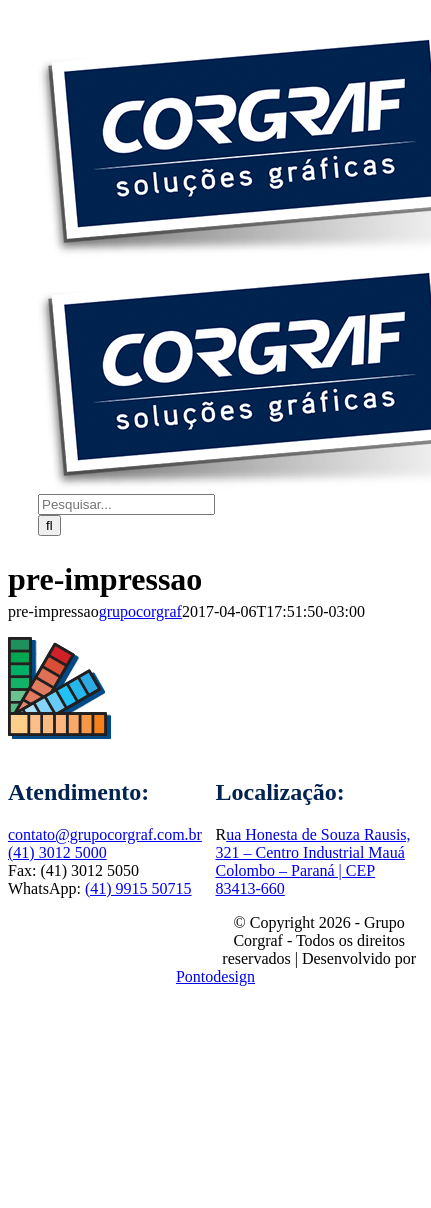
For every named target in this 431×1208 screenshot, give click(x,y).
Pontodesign (215, 976)
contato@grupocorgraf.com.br (105, 834)
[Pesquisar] (49, 525)
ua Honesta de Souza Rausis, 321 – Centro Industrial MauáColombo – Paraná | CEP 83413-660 (313, 861)
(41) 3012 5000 (57, 852)
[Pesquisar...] (126, 504)
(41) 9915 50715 (138, 888)
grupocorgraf (140, 611)
